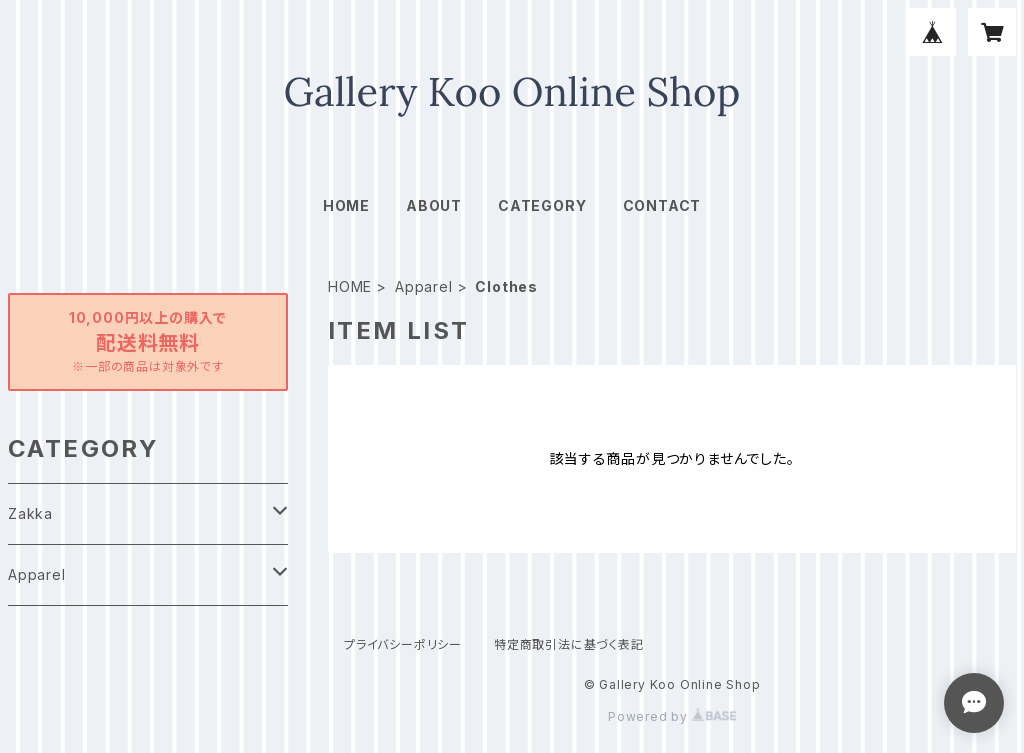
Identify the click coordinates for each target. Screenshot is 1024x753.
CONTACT (662, 205)
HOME (346, 205)
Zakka (30, 513)
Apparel (424, 286)
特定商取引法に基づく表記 (569, 644)
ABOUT (434, 205)
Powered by (672, 716)
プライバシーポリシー (403, 644)
